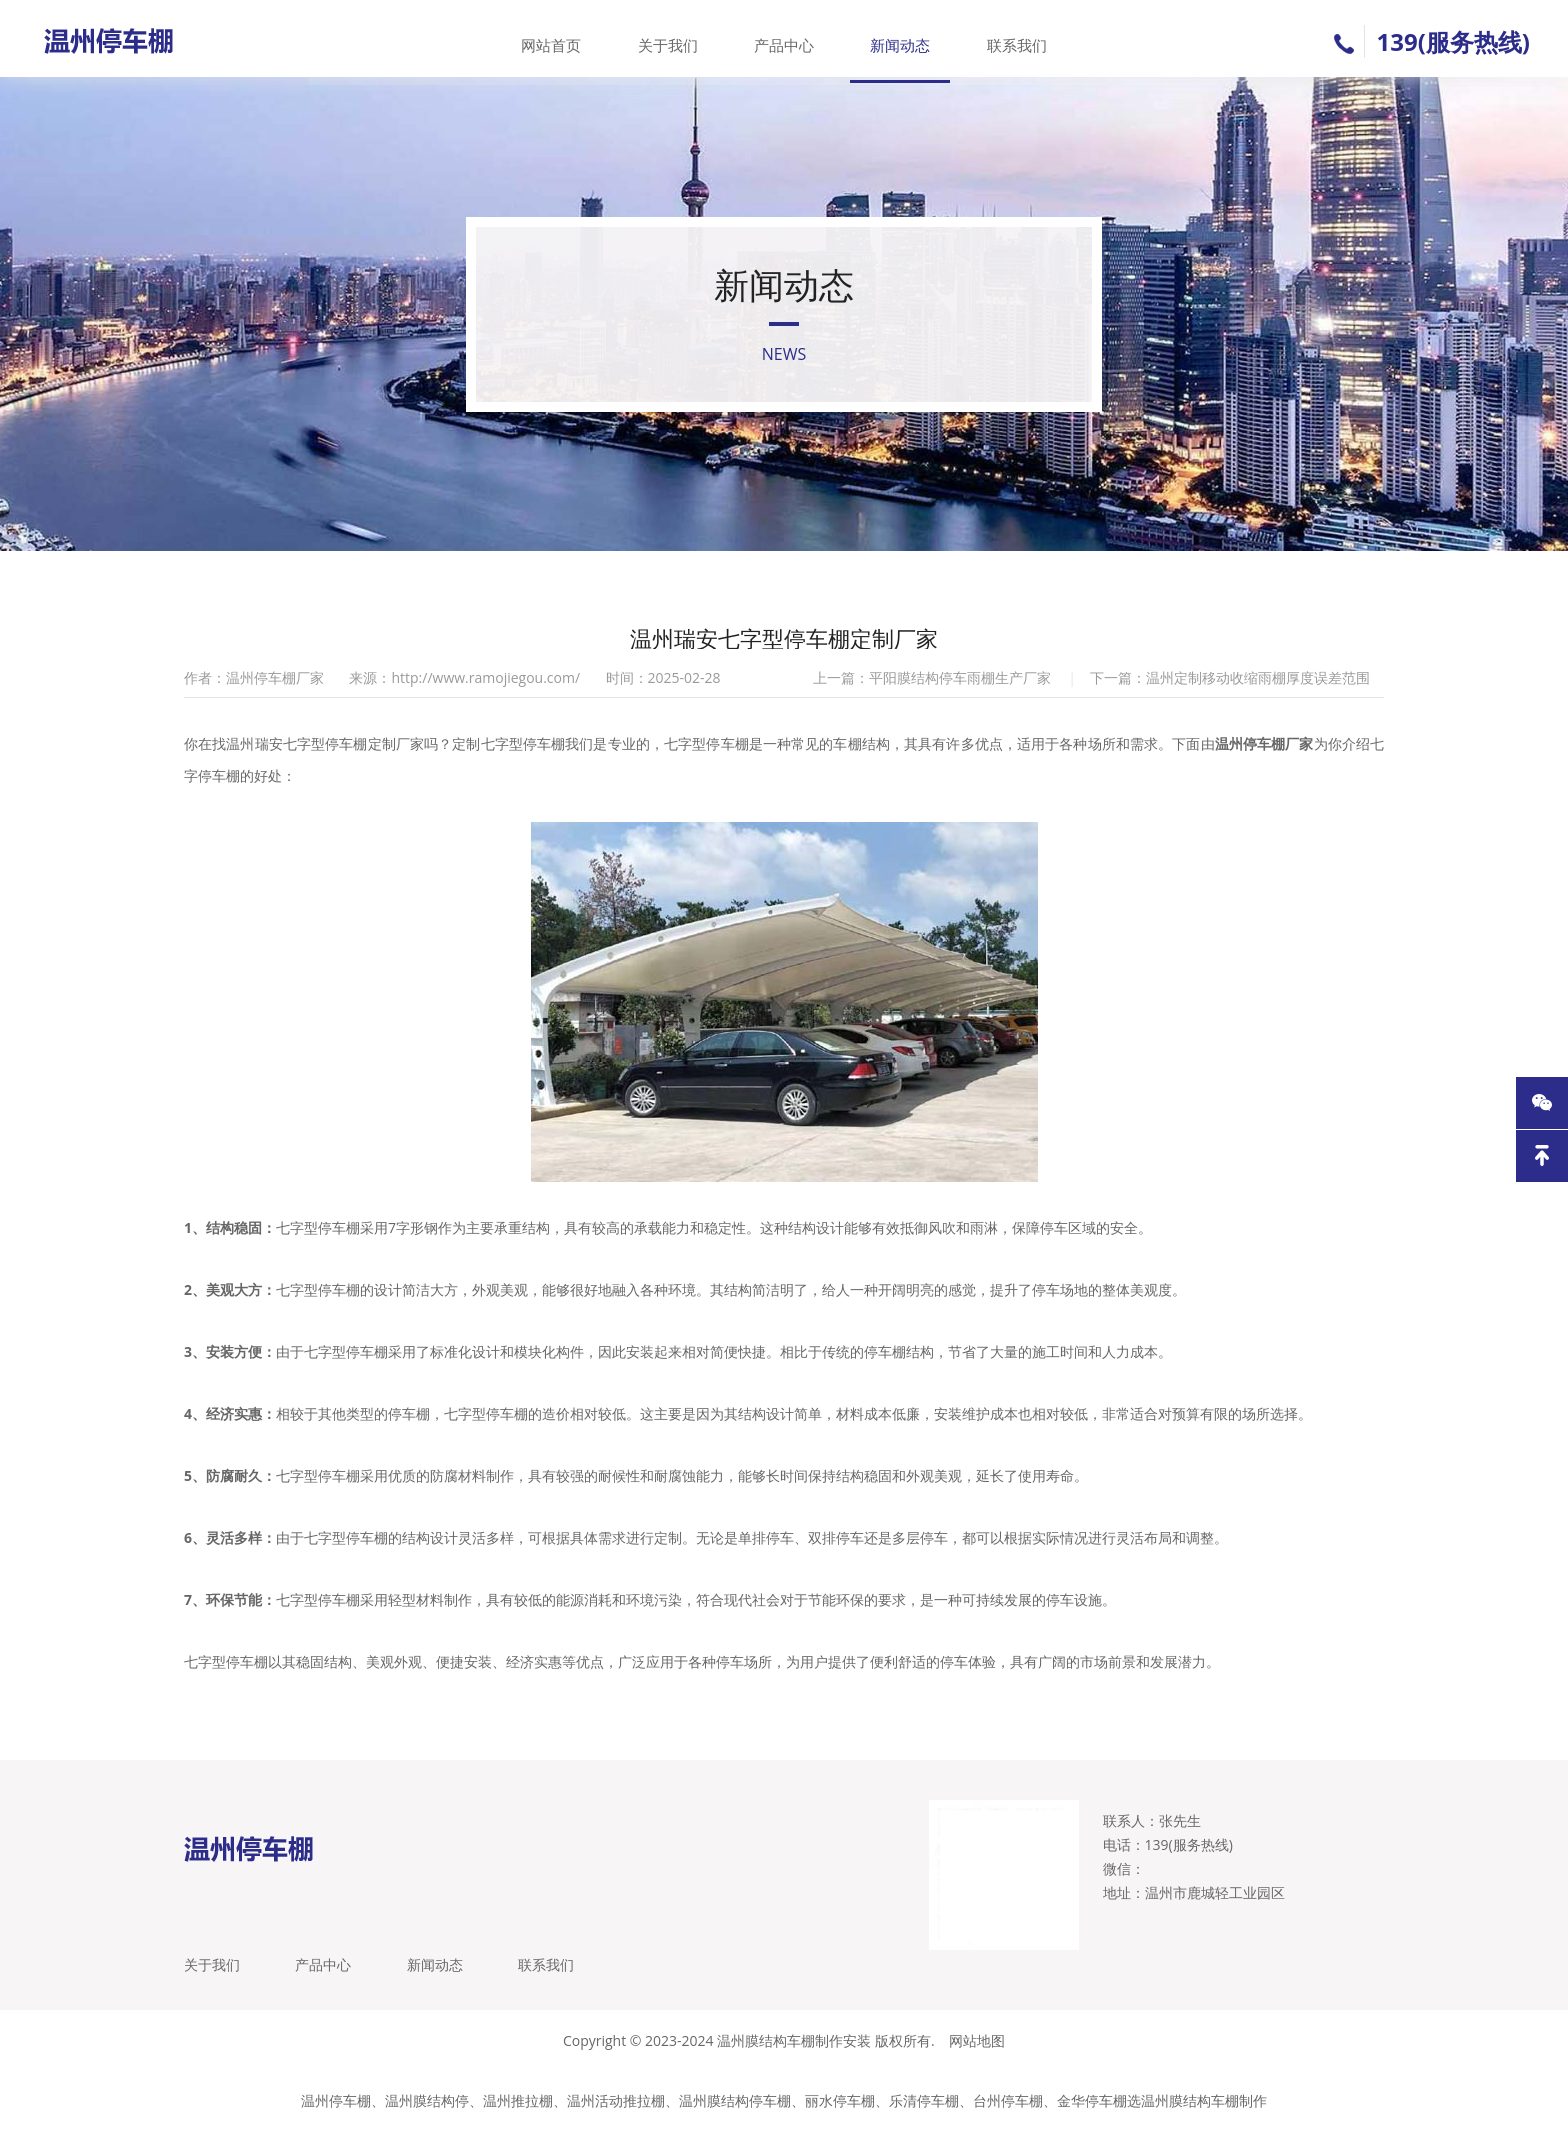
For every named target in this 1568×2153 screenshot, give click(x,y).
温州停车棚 (336, 2122)
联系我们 (1011, 39)
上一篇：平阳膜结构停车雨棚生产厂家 (932, 692)
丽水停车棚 (840, 2122)
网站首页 (557, 39)
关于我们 (670, 39)
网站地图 (977, 2062)
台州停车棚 (1008, 2122)
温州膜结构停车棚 (735, 2122)
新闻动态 (898, 39)
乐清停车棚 (924, 2122)
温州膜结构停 (427, 2122)
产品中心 (784, 39)
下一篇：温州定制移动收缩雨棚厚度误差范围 (1230, 692)
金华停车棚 (1092, 2122)
